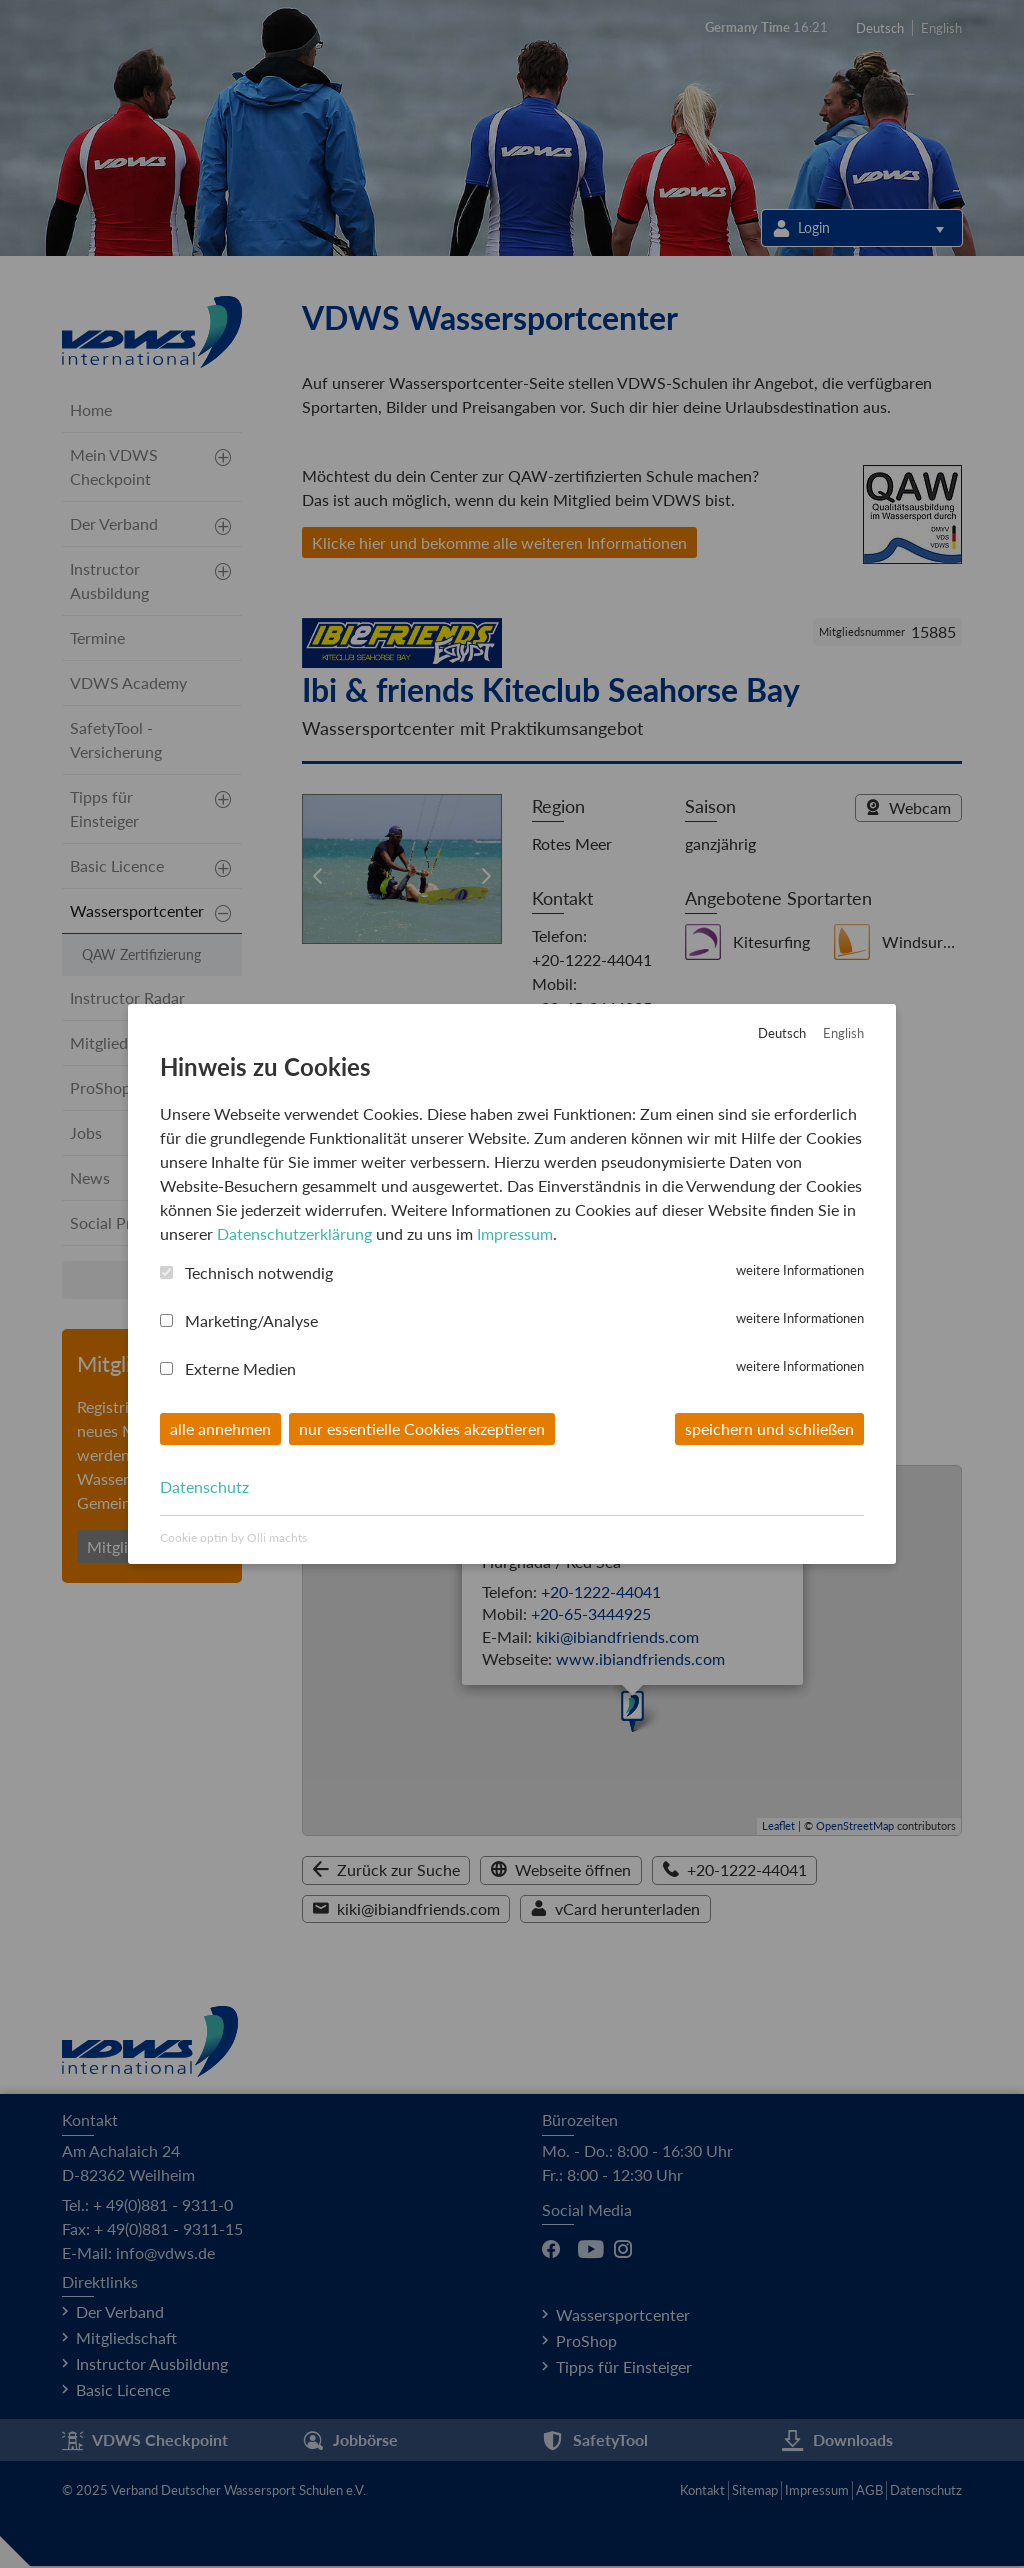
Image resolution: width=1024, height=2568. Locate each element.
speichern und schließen (769, 1427)
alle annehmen (220, 1427)
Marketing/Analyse (251, 1319)
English (843, 1033)
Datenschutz (204, 1486)
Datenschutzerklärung (294, 1232)
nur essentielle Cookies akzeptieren (422, 1427)
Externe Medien (240, 1367)
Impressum (515, 1232)
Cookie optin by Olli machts (233, 1537)
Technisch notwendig (259, 1271)
